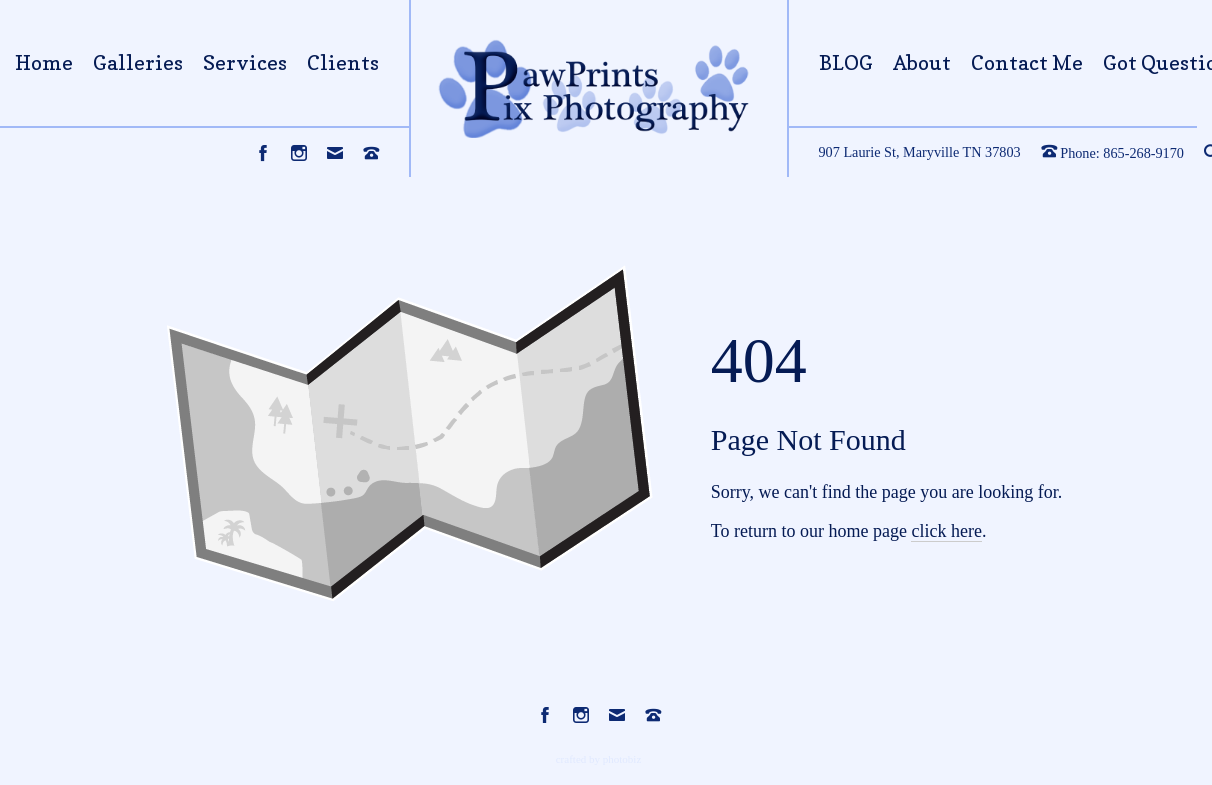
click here (946, 531)
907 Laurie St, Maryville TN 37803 (920, 152)
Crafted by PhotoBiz (599, 759)
